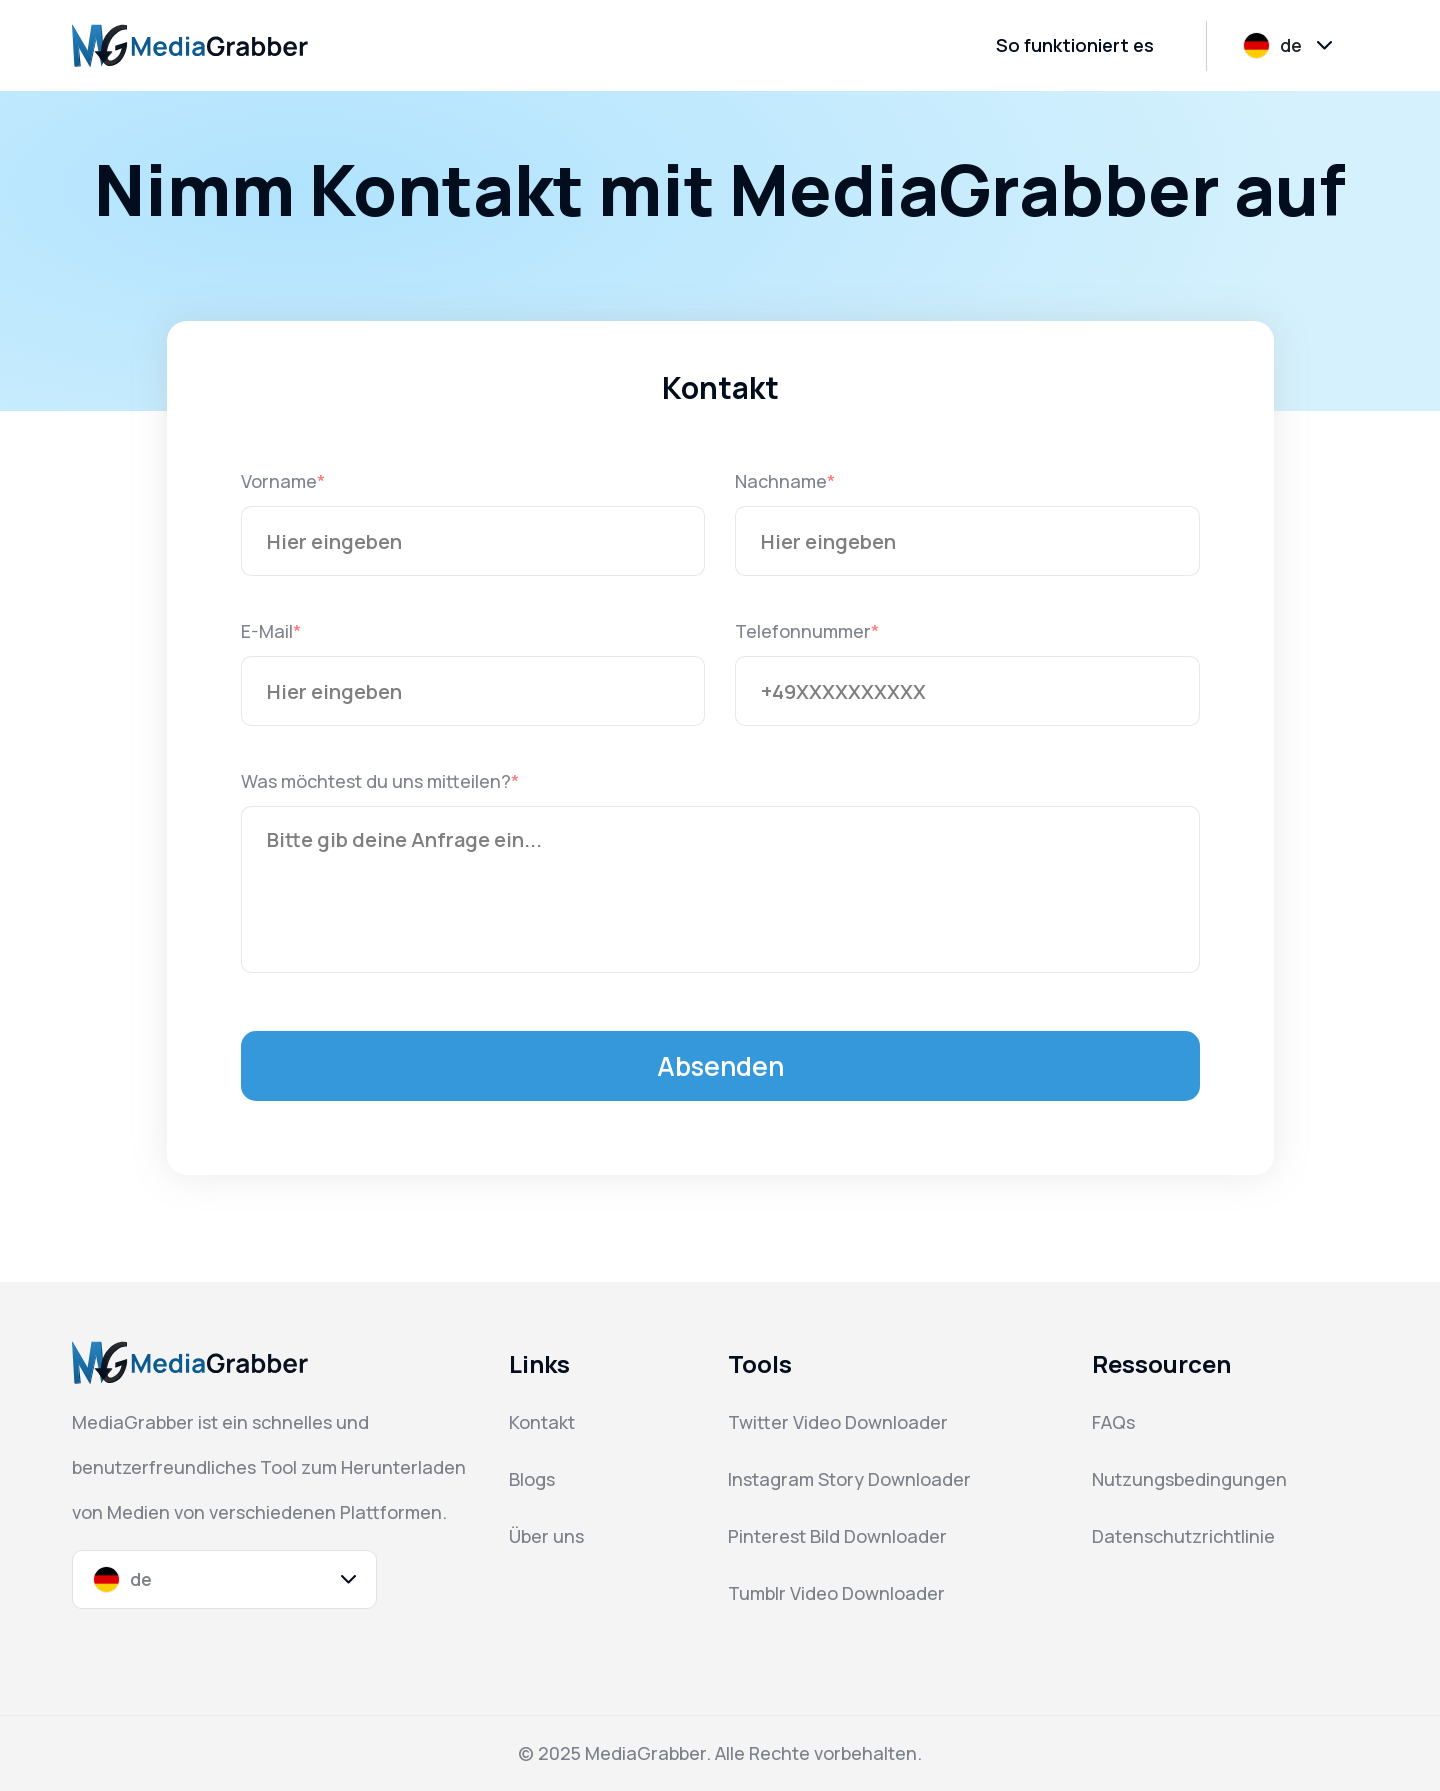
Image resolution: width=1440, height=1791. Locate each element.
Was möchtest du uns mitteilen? (376, 781)
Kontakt (542, 1422)
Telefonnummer (803, 631)
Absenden (720, 1066)
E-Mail (267, 631)
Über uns (546, 1536)
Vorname (279, 481)
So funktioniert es (1075, 45)
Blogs (532, 1479)
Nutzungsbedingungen (1189, 1479)
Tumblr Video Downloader (836, 1593)
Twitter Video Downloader (838, 1422)
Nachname (781, 481)
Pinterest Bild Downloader (837, 1536)
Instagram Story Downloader (849, 1479)
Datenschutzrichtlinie (1183, 1536)
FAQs (1113, 1422)
